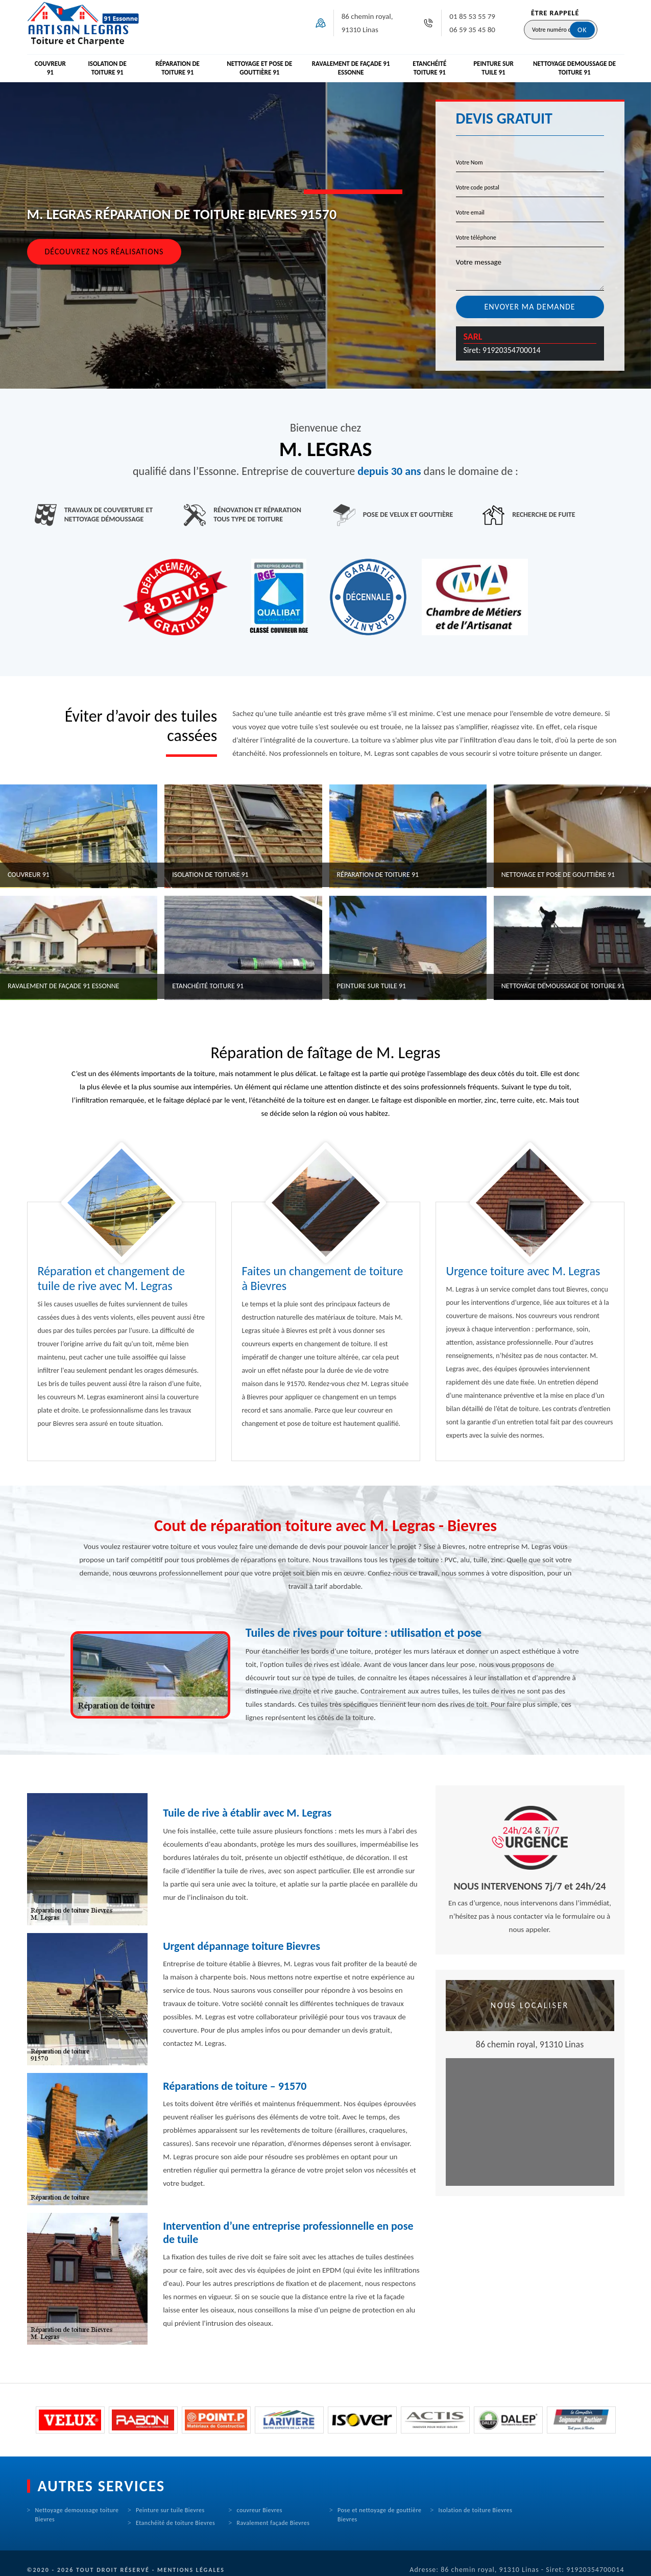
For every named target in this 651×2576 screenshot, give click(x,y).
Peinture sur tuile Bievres (170, 2510)
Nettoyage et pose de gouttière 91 (259, 68)
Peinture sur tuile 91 (493, 68)
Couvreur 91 (50, 68)
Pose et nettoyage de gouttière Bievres (379, 2515)
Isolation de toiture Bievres (476, 2510)
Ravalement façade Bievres (273, 2522)
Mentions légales (191, 2569)
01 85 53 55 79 (472, 16)
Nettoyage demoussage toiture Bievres (77, 2515)
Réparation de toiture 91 (177, 68)
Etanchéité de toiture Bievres (175, 2522)
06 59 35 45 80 (472, 29)
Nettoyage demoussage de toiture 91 (574, 68)
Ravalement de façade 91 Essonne (351, 68)
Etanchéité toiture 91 (429, 68)
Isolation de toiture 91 (107, 68)
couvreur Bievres (260, 2510)
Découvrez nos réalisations (104, 251)
